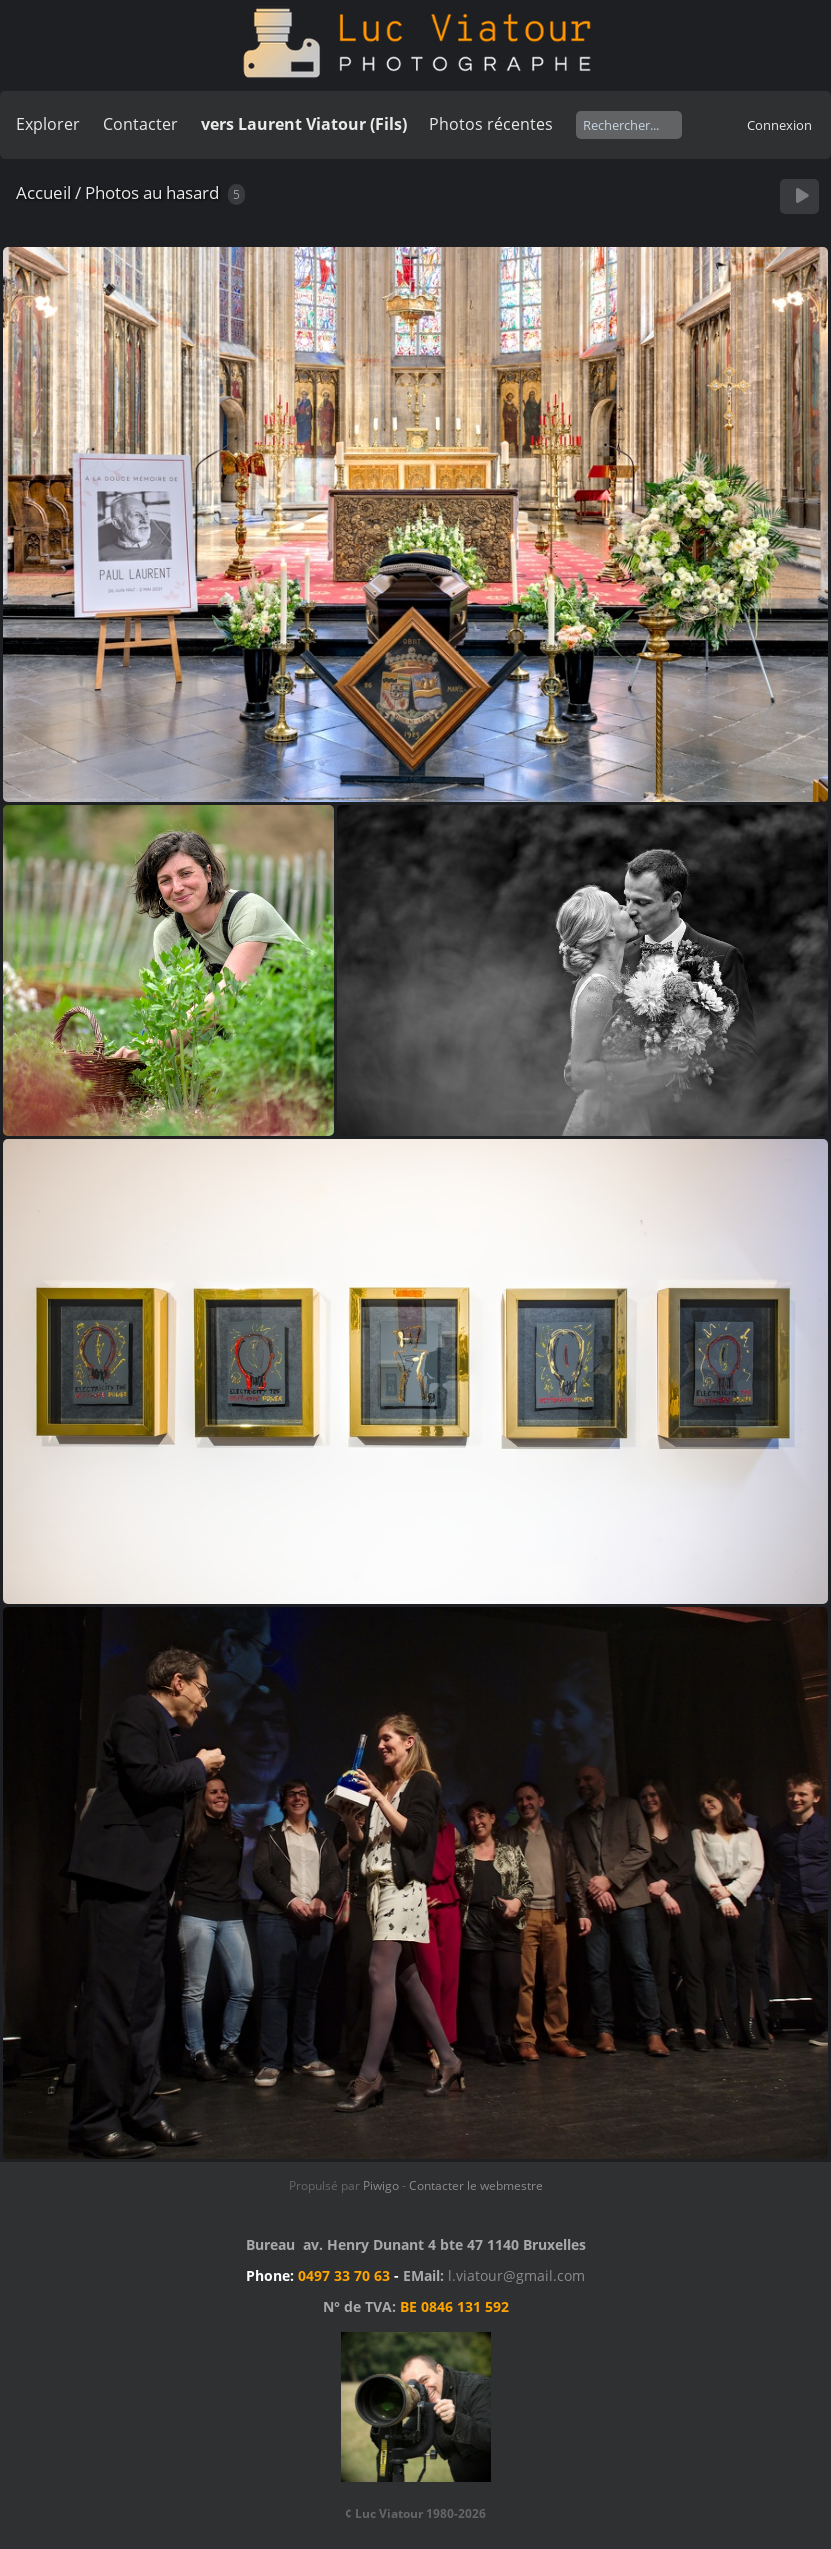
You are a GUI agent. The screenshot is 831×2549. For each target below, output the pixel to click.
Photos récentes (491, 124)
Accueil (43, 192)
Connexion (779, 125)
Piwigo (381, 2185)
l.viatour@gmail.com (516, 2275)
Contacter (140, 124)
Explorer (48, 124)
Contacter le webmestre (476, 2185)
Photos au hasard (152, 192)
